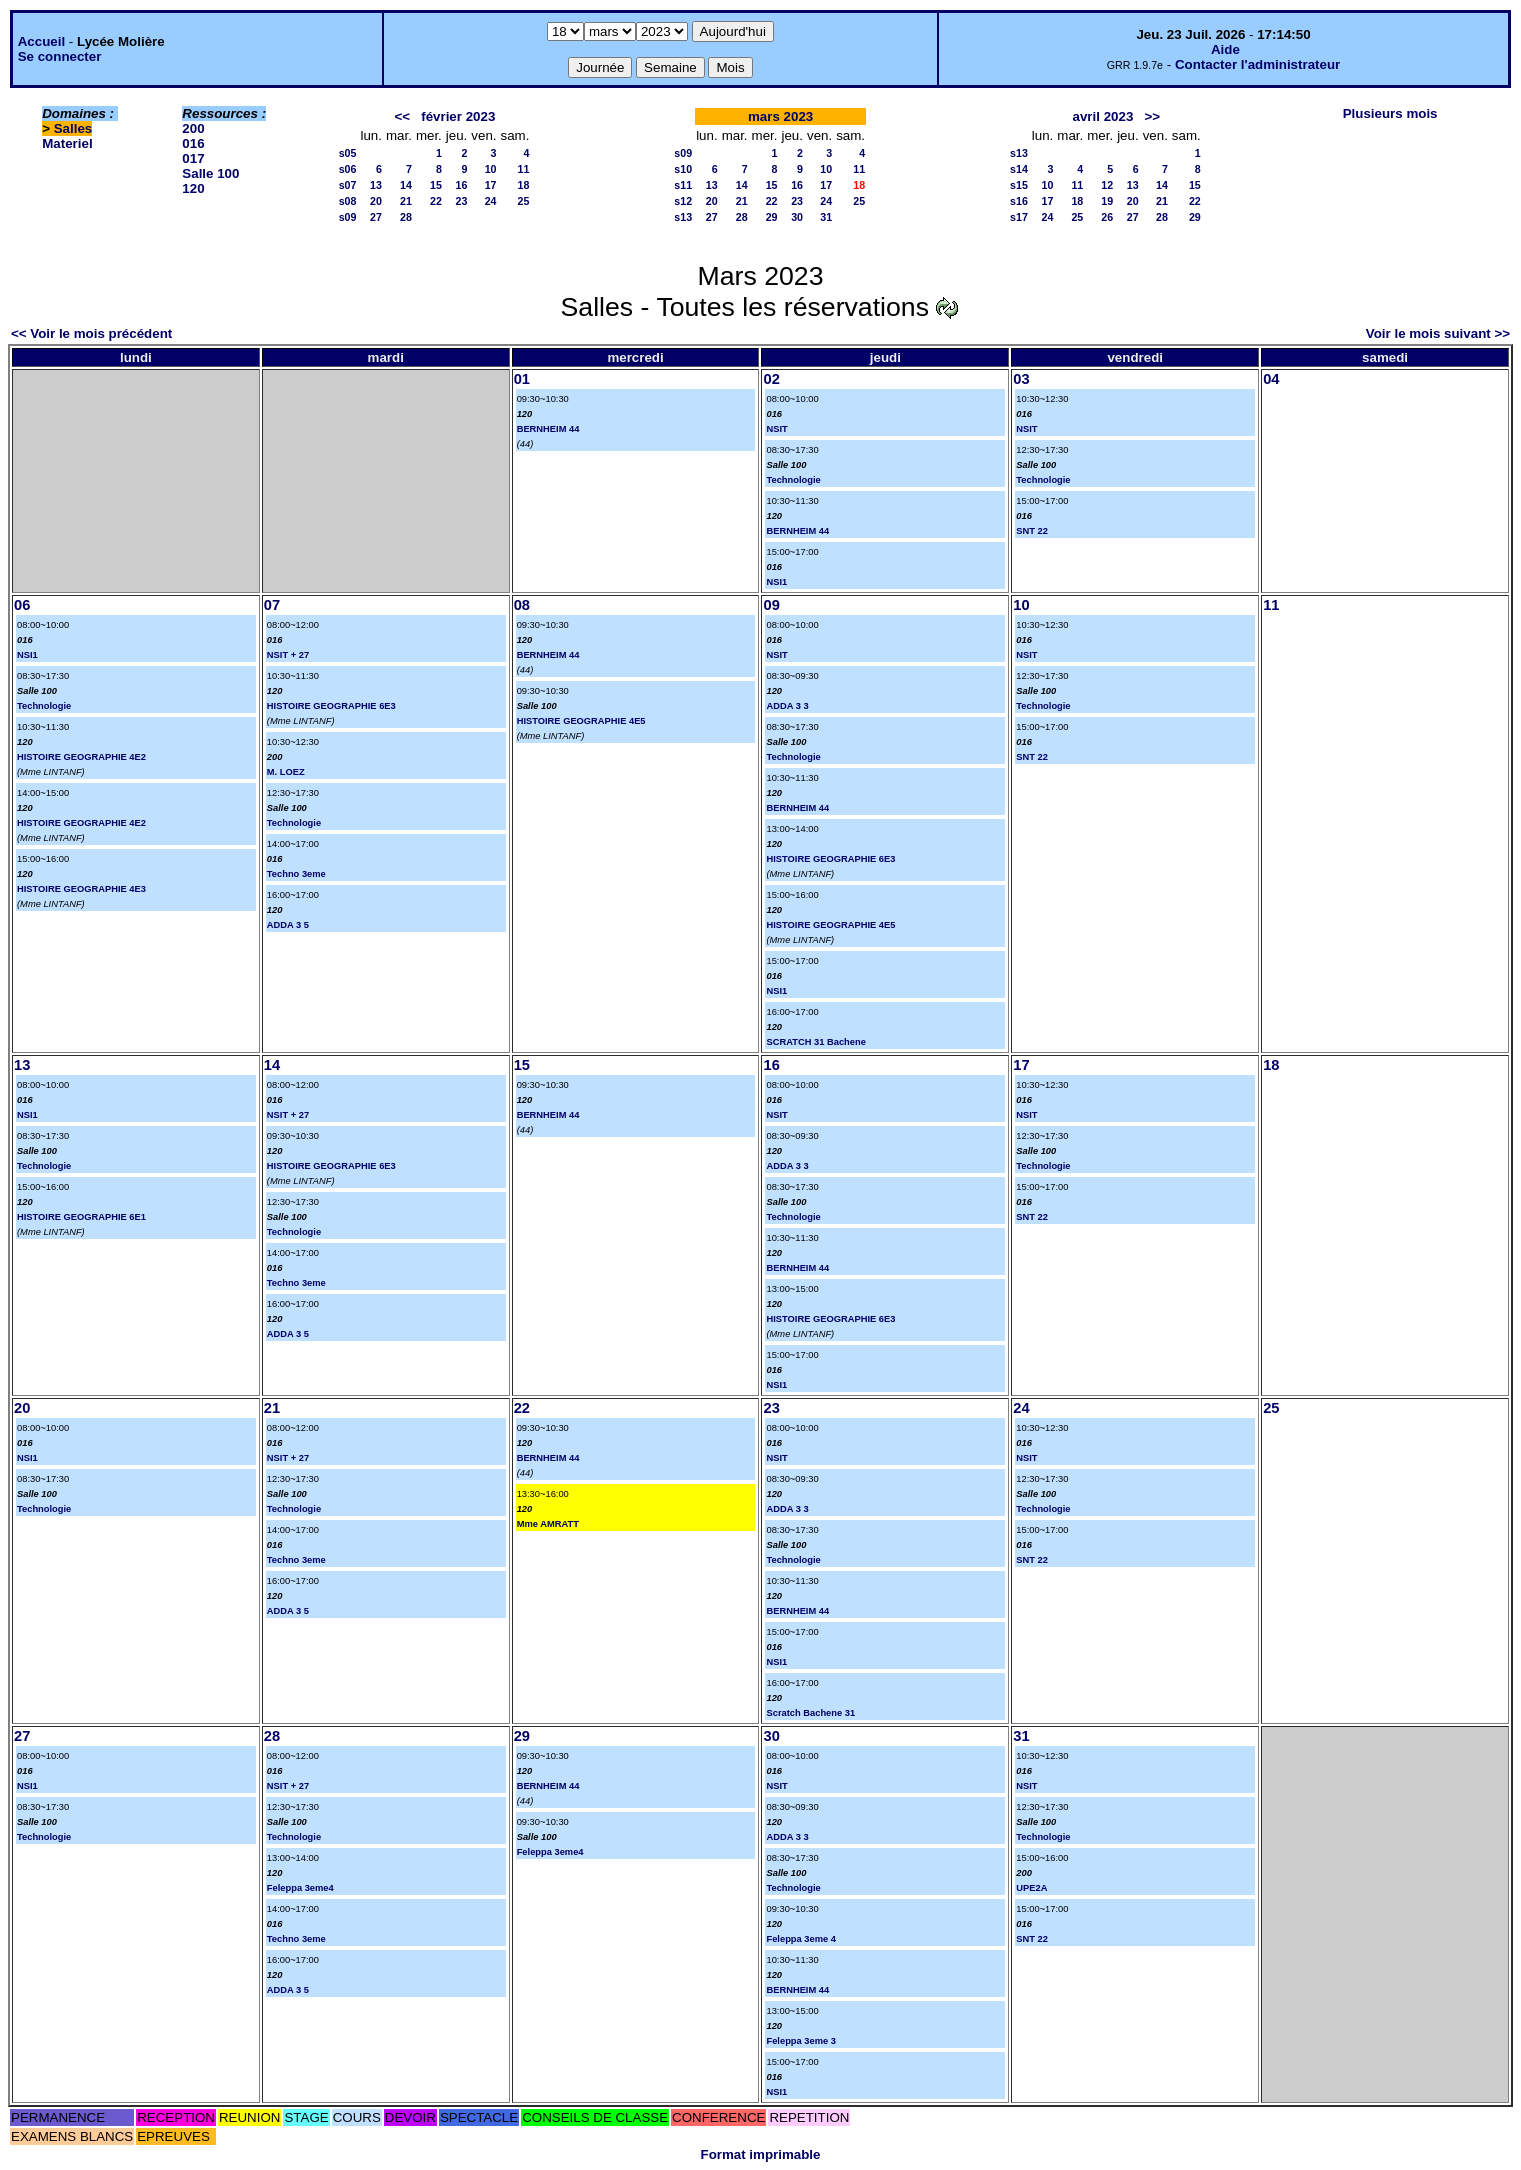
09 (771, 605)
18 (524, 185)
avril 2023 (1103, 116)
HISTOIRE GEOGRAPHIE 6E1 (81, 1217)
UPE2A (1031, 1888)
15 (436, 185)
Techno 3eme (296, 874)
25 (524, 201)
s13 (683, 217)
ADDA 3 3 (787, 706)
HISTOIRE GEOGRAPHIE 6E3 (331, 706)
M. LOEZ (286, 772)
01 (522, 379)
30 (797, 217)
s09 (348, 217)
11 (524, 169)
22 (436, 201)
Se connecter (60, 56)
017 (193, 158)
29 (772, 217)
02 (771, 379)
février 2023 (458, 116)
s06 (348, 169)
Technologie (793, 480)
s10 (683, 169)
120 (193, 188)
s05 (348, 153)
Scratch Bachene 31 (810, 1713)
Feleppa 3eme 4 (800, 1939)
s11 (683, 185)
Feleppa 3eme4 (300, 1888)
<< (403, 116)
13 (376, 185)
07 (272, 605)
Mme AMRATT (548, 1524)
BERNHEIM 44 (548, 429)
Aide (1225, 49)
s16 (1019, 201)
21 (406, 201)
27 (376, 217)
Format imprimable (761, 2154)
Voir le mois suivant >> (1438, 333)
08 (522, 605)
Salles (73, 128)
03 (1021, 379)
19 (1107, 201)
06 (22, 605)
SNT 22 (1032, 531)
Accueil (41, 41)
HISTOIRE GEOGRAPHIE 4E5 (581, 721)
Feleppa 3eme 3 (800, 2041)
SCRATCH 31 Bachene (815, 1042)
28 (406, 217)
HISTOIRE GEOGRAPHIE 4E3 (81, 889)
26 (1107, 217)
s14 (1019, 169)
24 (491, 201)
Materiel (67, 143)
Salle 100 (210, 173)
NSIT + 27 (288, 655)
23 (461, 201)
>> (1152, 116)
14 (406, 185)
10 (491, 169)
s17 (1019, 217)
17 (491, 185)
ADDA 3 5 (288, 925)
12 (1107, 185)
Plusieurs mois (1390, 113)
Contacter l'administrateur (1257, 64)
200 (193, 128)
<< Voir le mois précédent (91, 333)
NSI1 (776, 582)
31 (826, 217)
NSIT (776, 429)
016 (193, 143)
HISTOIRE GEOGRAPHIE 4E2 (81, 757)
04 (1271, 379)
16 (461, 185)
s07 (348, 185)
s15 (1019, 185)
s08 (348, 201)
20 (376, 201)
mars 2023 (780, 116)
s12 (683, 201)
